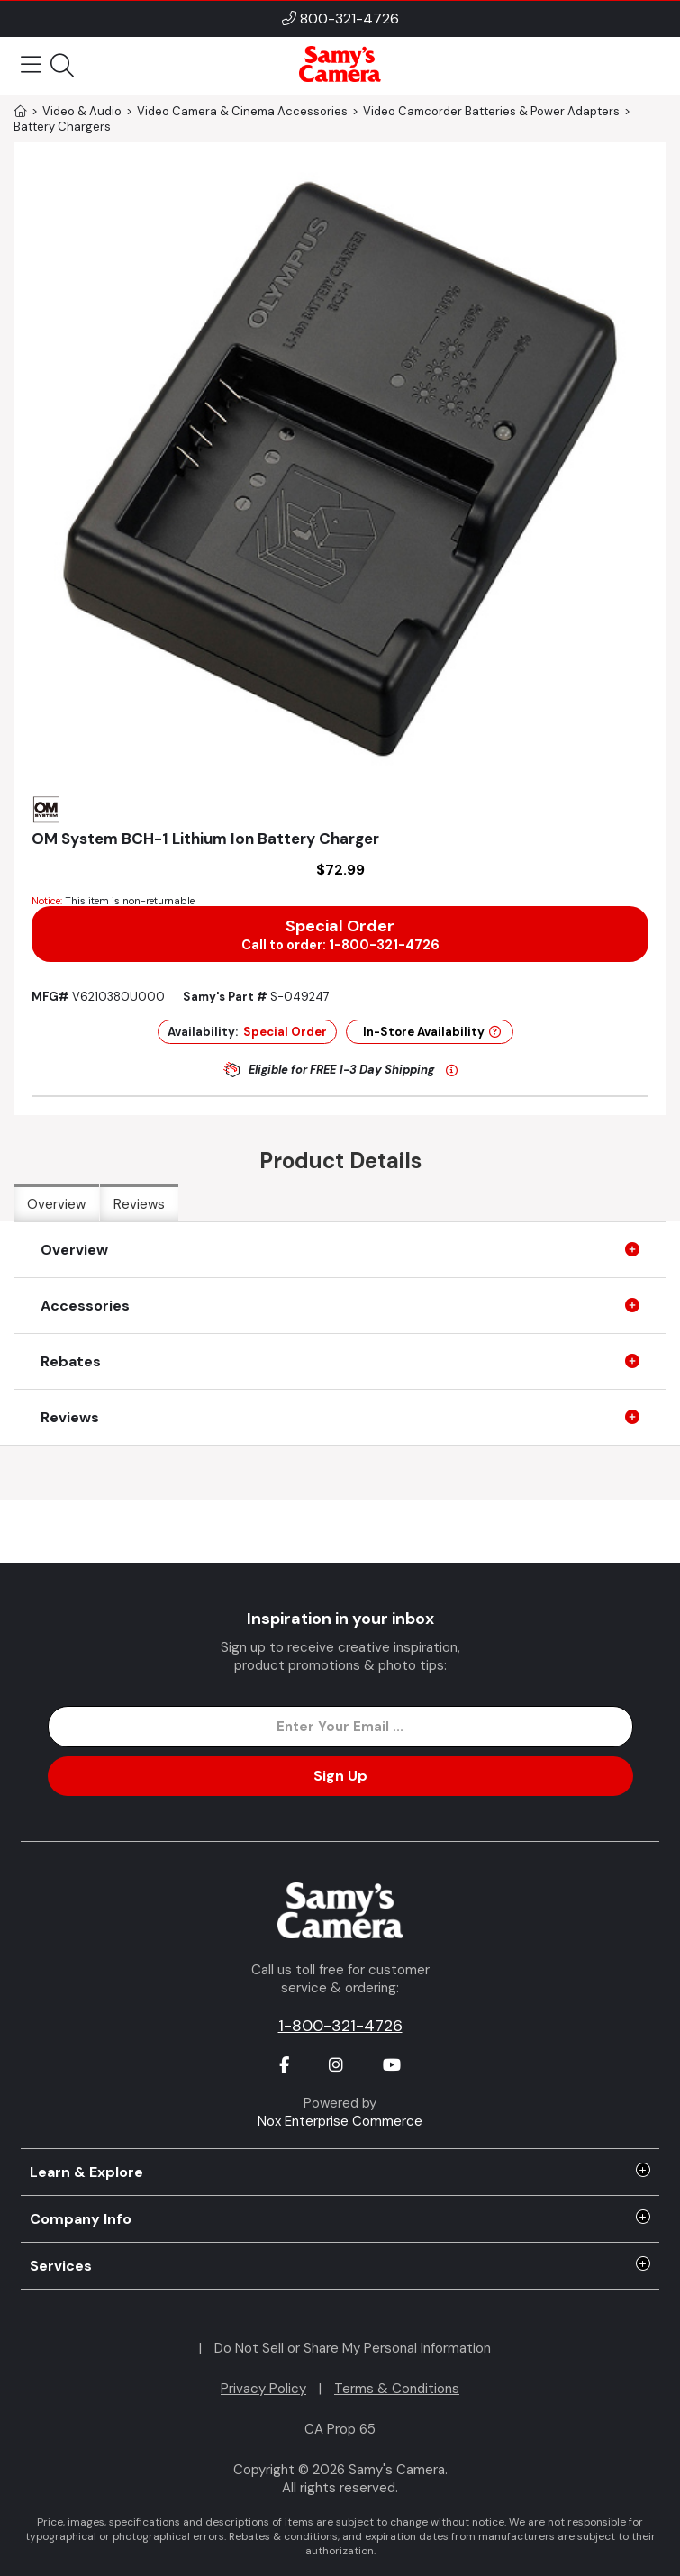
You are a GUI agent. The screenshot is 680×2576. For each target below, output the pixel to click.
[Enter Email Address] (340, 1726)
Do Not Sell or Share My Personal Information (352, 2348)
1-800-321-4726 (340, 2025)
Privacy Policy (263, 2389)
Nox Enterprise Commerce (340, 2121)
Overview (56, 1204)
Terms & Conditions (396, 2389)
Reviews (139, 1204)
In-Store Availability (432, 1031)
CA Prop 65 (340, 2429)
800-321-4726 (349, 18)
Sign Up (340, 1775)
